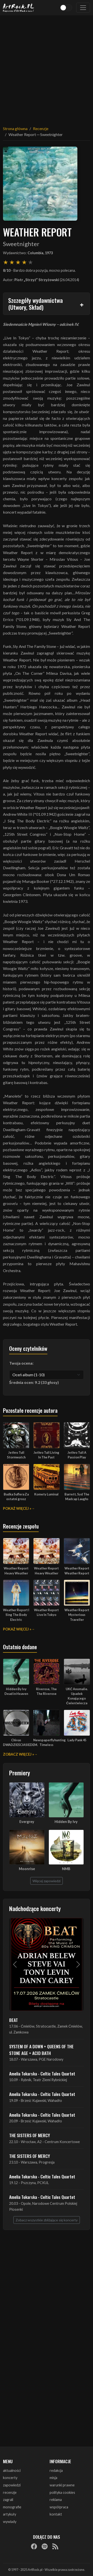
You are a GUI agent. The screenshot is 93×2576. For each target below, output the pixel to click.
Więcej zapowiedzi (46, 1881)
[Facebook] (34, 2546)
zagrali (8, 2500)
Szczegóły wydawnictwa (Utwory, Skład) (35, 304)
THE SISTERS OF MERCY (29, 2135)
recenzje (10, 2492)
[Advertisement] (46, 67)
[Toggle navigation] (83, 8)
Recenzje (40, 128)
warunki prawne (62, 2485)
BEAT (13, 2020)
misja (53, 2478)
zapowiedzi (12, 2485)
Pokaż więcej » (17, 1508)
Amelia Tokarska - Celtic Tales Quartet (42, 2073)
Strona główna (15, 128)
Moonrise (27, 1869)
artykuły (9, 2514)
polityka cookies (62, 2492)
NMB (66, 1869)
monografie (12, 2507)
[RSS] (55, 2546)
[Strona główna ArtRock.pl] (18, 7)
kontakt (56, 2514)
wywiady (9, 2521)
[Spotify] (45, 2546)
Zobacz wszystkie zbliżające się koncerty (47, 2220)
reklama (56, 2500)
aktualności (12, 2470)
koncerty (10, 2478)
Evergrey (26, 1822)
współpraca (59, 2507)
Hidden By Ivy (66, 1822)
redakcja (56, 2470)
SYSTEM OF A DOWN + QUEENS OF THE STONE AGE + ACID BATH (41, 2049)
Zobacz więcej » (18, 1754)
